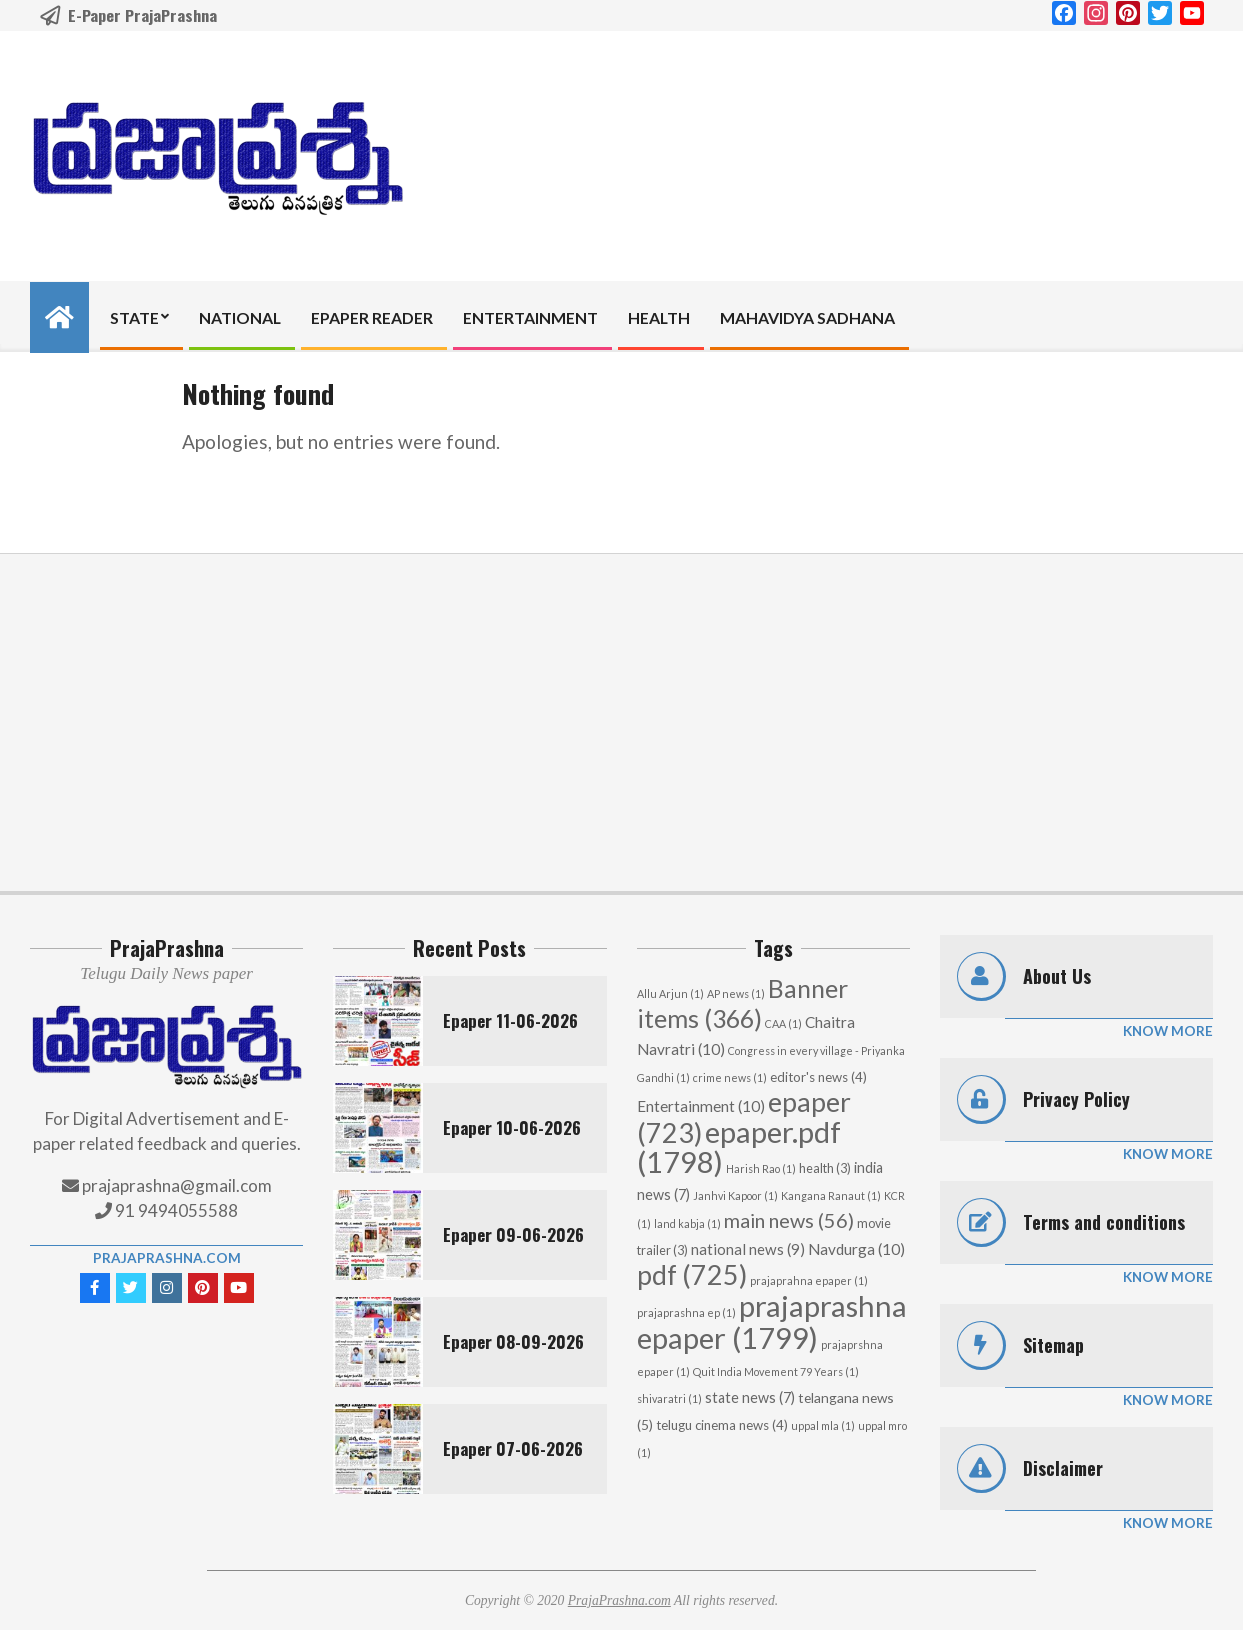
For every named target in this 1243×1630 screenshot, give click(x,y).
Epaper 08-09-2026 (513, 1341)
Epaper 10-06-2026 (512, 1127)
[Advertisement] (621, 722)
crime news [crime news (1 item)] (730, 1077)
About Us (1057, 976)
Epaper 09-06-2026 (513, 1234)
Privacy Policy (1076, 1099)
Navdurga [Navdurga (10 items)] (856, 1249)
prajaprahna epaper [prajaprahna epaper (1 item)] (809, 1280)
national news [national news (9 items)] (748, 1249)
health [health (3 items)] (825, 1168)
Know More (1168, 1031)
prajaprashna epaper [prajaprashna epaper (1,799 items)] (772, 1321)
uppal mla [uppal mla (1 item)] (823, 1425)
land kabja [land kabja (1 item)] (687, 1223)
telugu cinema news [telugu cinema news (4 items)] (722, 1425)
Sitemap (1053, 1345)
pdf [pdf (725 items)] (692, 1275)
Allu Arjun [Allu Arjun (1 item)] (670, 993)
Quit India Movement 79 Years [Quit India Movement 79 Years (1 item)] (776, 1371)
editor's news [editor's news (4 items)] (818, 1077)
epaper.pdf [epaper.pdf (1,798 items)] (739, 1146)
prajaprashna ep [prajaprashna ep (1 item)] (686, 1312)
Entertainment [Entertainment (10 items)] (701, 1106)
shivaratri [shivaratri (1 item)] (669, 1398)
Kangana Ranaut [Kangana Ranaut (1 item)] (831, 1195)
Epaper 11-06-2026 (510, 1020)
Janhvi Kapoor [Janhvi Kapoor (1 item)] (735, 1195)
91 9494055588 (175, 1210)
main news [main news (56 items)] (789, 1220)
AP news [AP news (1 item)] (736, 993)
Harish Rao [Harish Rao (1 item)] (761, 1168)
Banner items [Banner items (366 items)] (742, 1003)
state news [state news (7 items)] (750, 1397)
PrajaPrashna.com (167, 1258)
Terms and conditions (1104, 1222)
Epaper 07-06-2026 (513, 1448)
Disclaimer (1063, 1468)
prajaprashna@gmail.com (177, 1185)
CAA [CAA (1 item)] (783, 1023)
